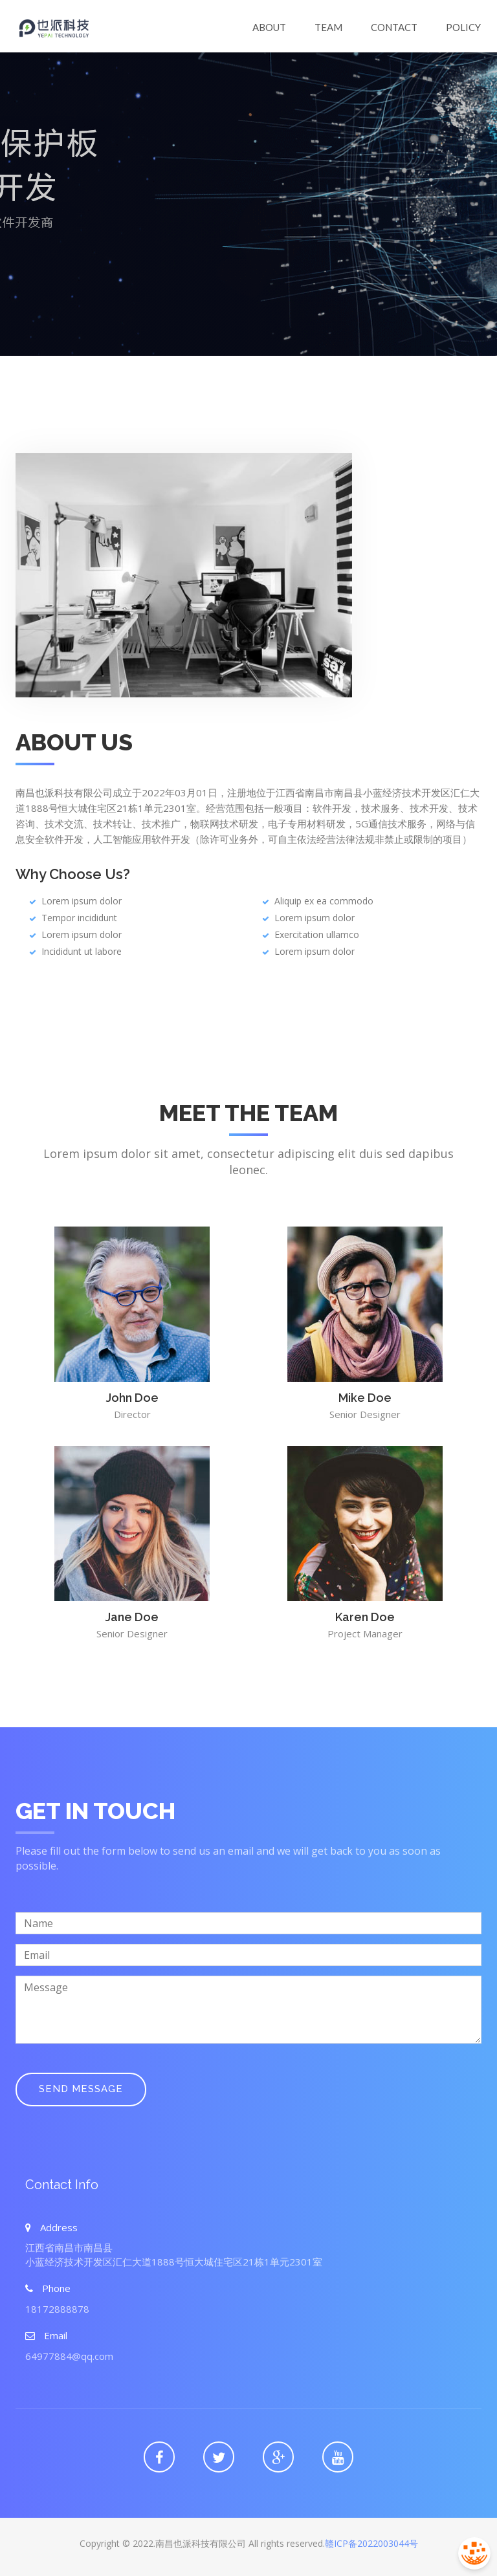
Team (328, 27)
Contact (394, 27)
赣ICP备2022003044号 (371, 2543)
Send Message (81, 2089)
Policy (463, 27)
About (269, 27)
